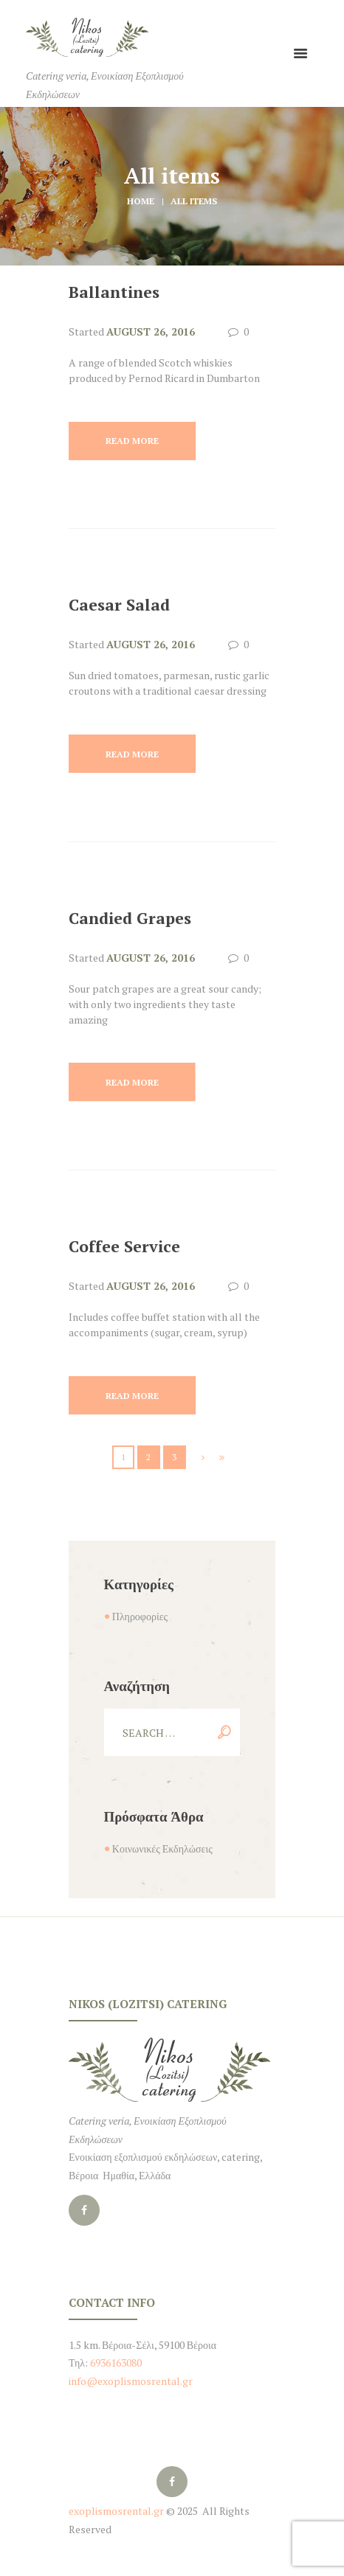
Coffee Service (124, 1246)
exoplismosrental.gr (116, 2511)
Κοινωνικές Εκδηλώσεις (162, 1848)
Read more (132, 440)
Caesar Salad (119, 604)
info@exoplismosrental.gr (131, 2381)
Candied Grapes (130, 918)
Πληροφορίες (140, 1616)
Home (140, 200)
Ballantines (114, 292)
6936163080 (115, 2362)
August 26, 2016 (150, 331)
